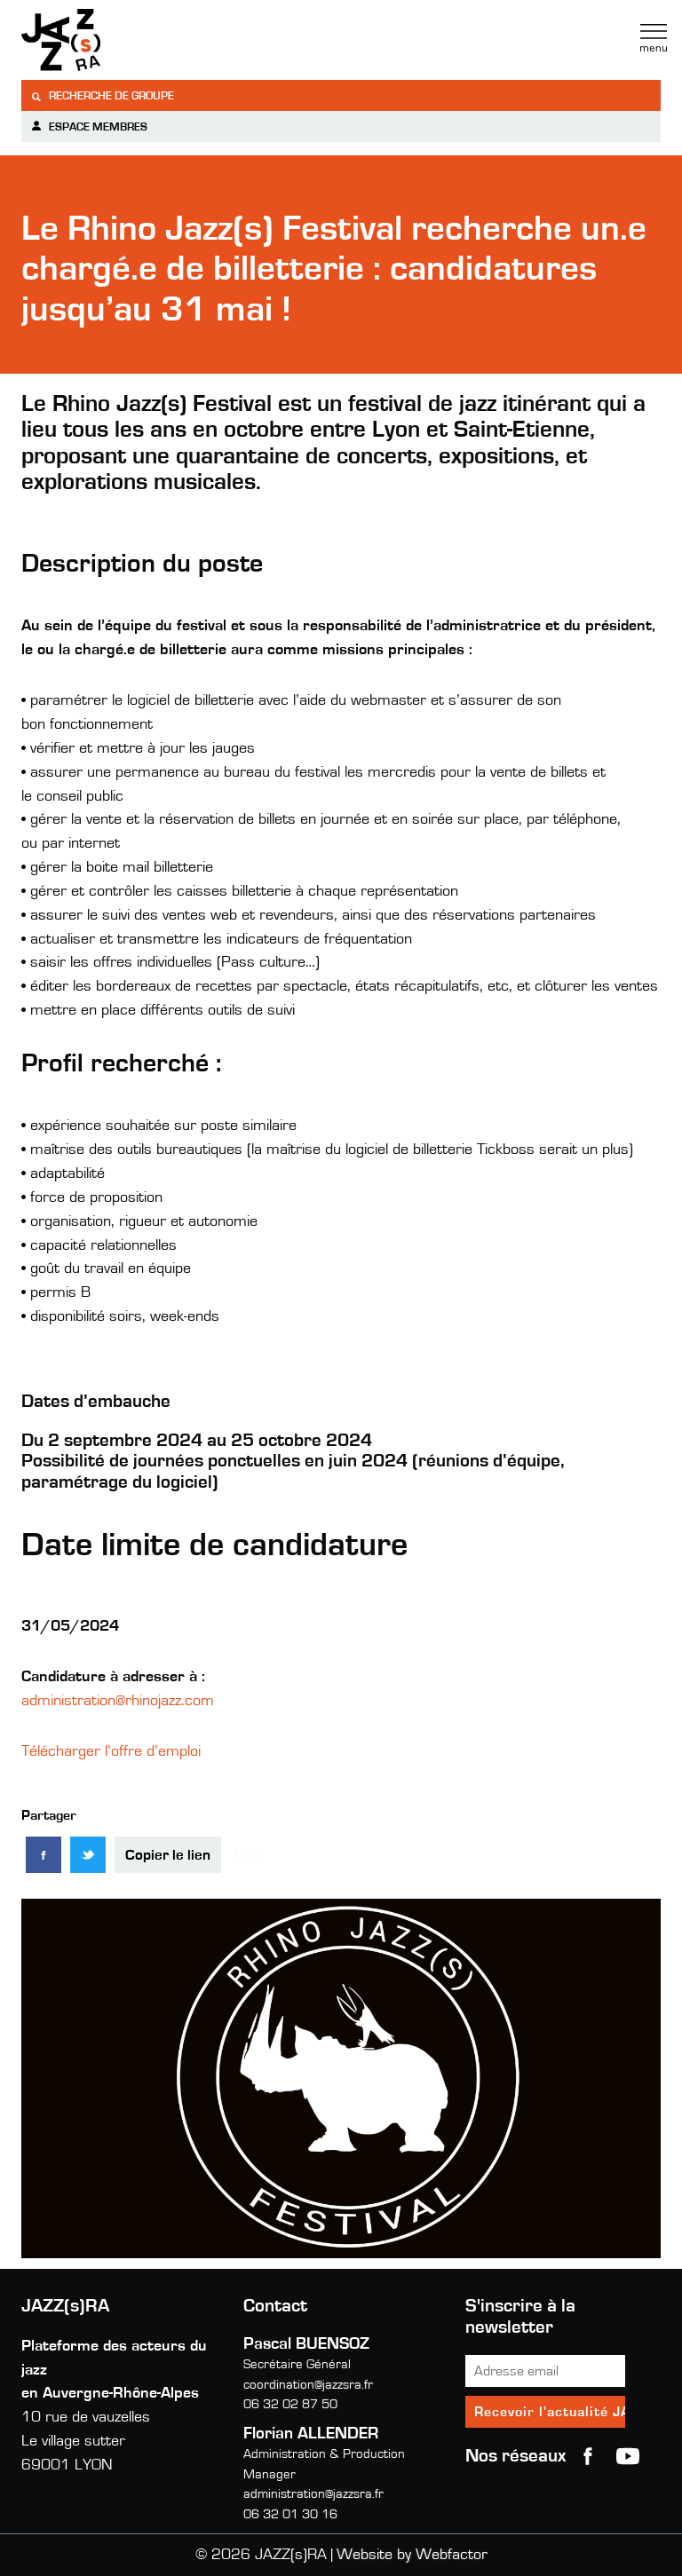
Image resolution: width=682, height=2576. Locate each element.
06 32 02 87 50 (290, 2404)
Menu (653, 38)
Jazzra (132, 40)
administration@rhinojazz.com (117, 1701)
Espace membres (88, 126)
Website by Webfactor (412, 2555)
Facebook (588, 2456)
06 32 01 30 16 (290, 2514)
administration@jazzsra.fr (313, 2494)
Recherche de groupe (102, 96)
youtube (628, 2456)
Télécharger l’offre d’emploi (111, 1751)
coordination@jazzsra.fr (308, 2384)
